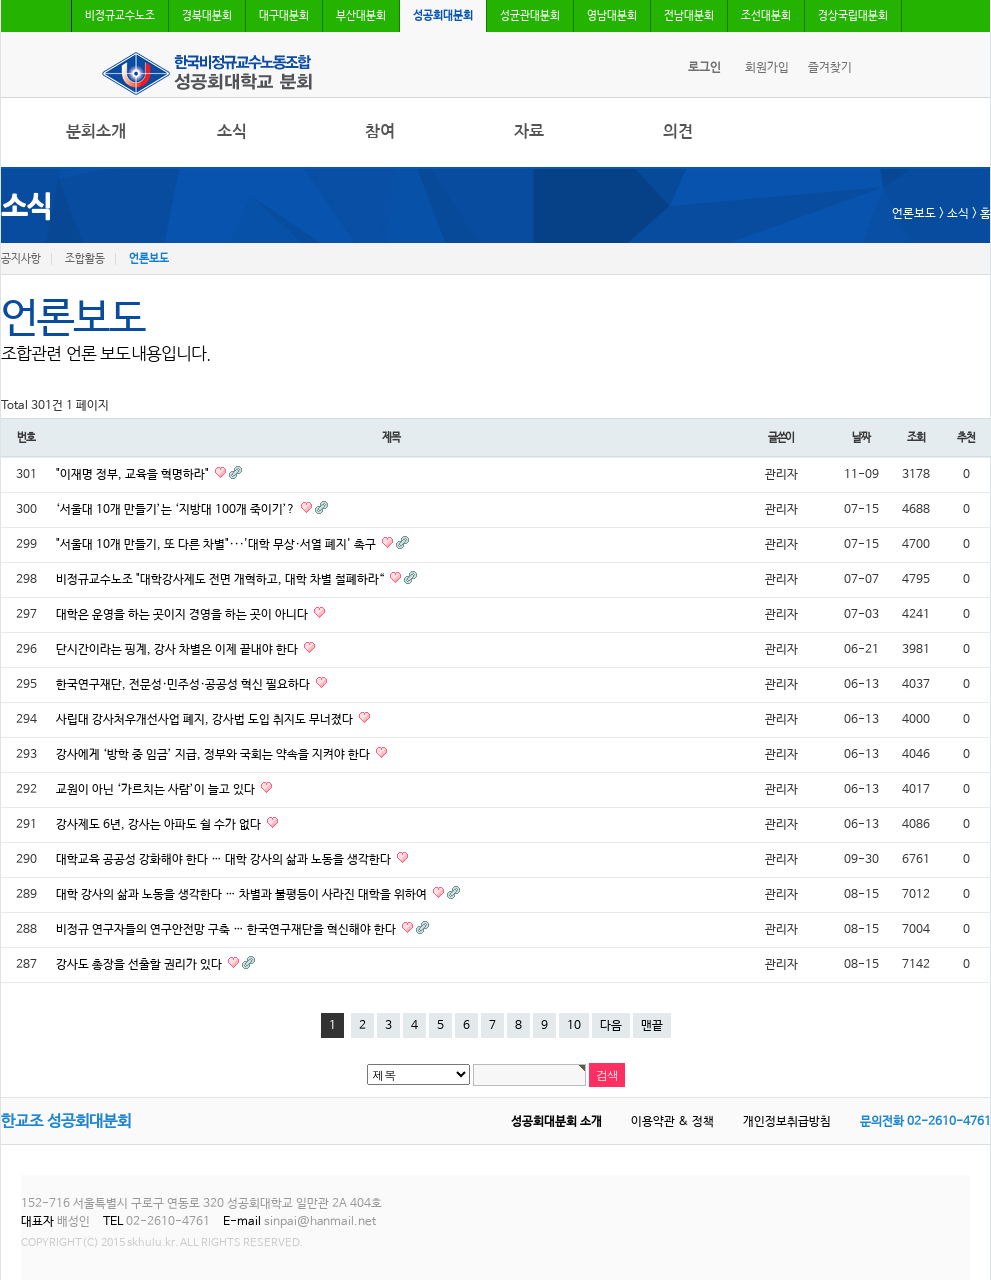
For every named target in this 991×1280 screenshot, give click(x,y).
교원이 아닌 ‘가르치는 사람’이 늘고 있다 (157, 790)
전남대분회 (689, 16)
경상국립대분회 (853, 16)
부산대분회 (361, 16)
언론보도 (149, 259)
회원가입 (767, 68)
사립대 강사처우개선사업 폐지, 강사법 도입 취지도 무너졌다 (206, 720)
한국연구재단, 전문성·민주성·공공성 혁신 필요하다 (184, 685)
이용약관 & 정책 (672, 1122)
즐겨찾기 (830, 68)
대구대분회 (284, 16)
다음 (611, 1026)
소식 (232, 131)
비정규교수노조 (120, 16)
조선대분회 (766, 16)
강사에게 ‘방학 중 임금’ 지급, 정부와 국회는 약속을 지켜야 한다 (214, 755)
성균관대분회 (530, 16)
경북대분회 (207, 16)
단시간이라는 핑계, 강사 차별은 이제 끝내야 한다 (178, 650)
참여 (380, 131)
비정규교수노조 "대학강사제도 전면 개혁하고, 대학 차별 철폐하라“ (221, 580)
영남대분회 (612, 16)
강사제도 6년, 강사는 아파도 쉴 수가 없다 (160, 825)
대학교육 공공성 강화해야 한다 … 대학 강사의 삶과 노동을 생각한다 (225, 860)
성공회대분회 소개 (556, 1122)
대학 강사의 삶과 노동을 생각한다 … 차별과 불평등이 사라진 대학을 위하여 (243, 895)
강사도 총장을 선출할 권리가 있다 (140, 965)
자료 (529, 131)
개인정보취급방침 (787, 1122)
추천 (966, 437)
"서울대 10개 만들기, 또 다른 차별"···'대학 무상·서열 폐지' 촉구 (217, 545)
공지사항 (21, 259)
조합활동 (85, 259)
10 (574, 1026)
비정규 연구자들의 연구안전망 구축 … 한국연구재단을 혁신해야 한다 (227, 930)
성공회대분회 (443, 16)
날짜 (861, 437)
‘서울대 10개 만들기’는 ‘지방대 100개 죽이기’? (177, 510)
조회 (916, 437)
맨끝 (652, 1026)
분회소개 (96, 131)
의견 (678, 131)
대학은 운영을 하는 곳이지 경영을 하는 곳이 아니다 (183, 615)
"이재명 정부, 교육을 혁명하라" (134, 475)
